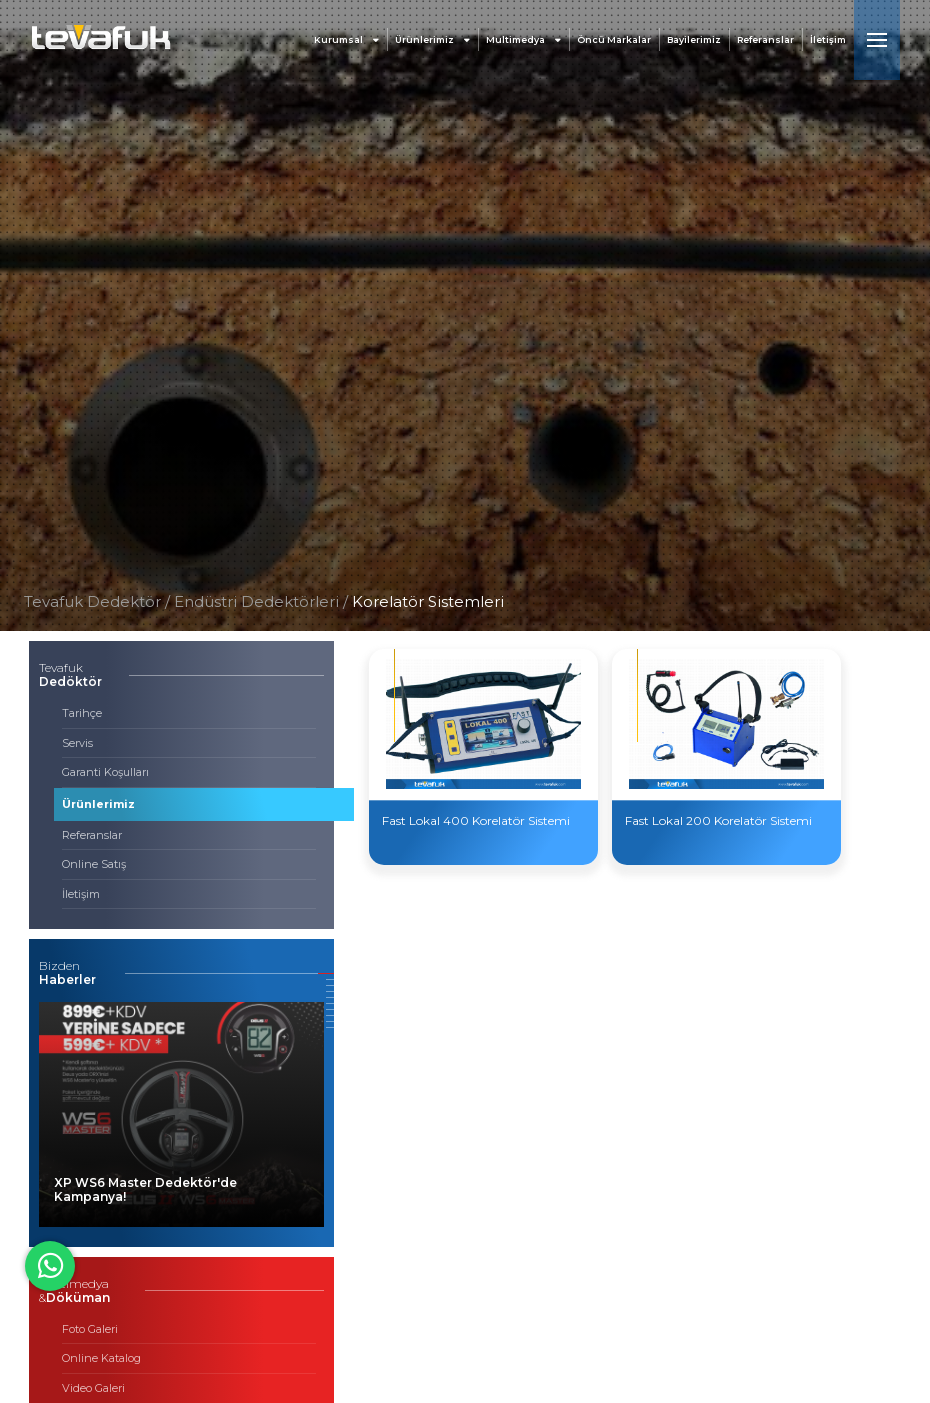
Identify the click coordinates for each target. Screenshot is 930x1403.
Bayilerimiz (694, 39)
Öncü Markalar (614, 39)
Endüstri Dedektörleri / (263, 601)
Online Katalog (101, 1358)
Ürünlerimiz (432, 39)
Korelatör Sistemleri (428, 601)
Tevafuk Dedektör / (97, 601)
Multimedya (523, 39)
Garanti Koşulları (105, 772)
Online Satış (94, 864)
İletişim (828, 39)
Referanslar (765, 39)
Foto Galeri (90, 1329)
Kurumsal (346, 39)
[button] (326, 973)
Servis (77, 743)
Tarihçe (82, 713)
